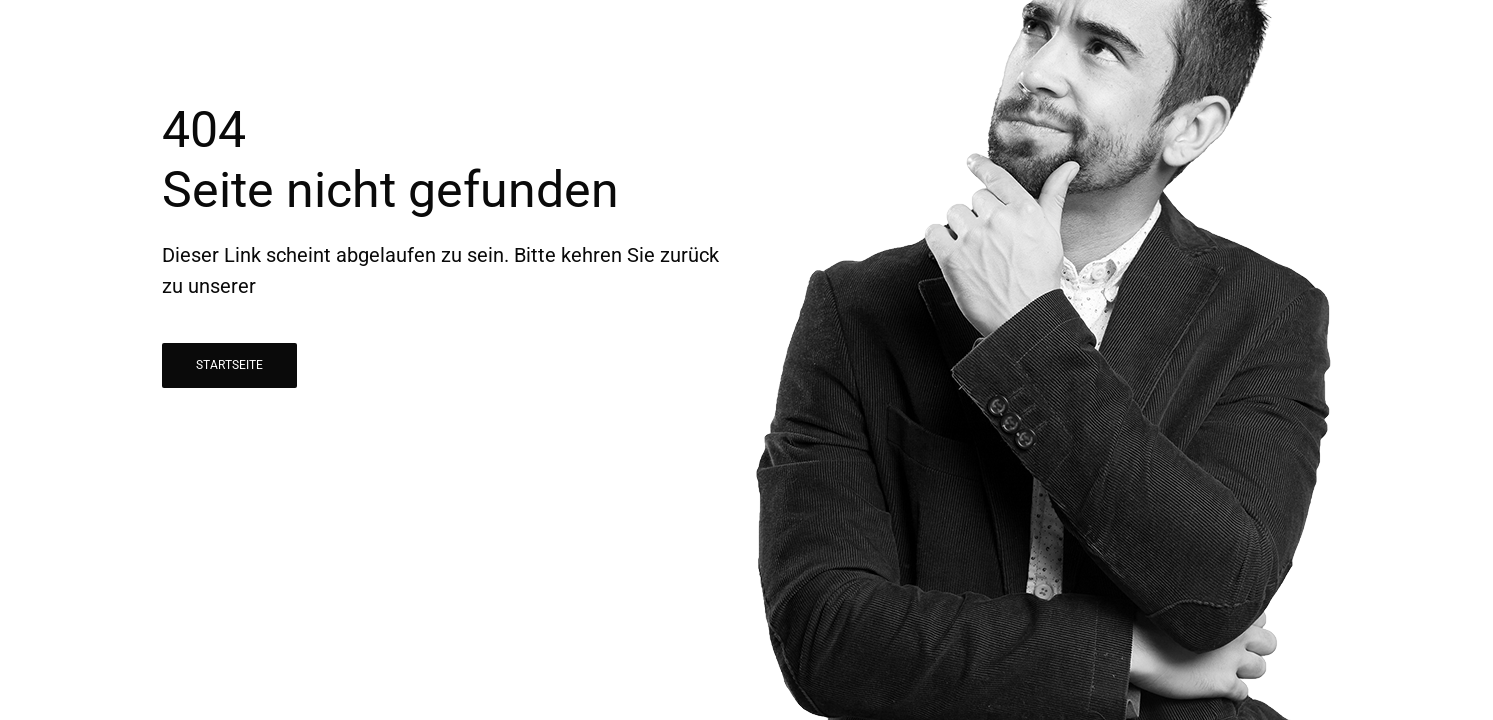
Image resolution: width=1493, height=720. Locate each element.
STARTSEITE (229, 365)
